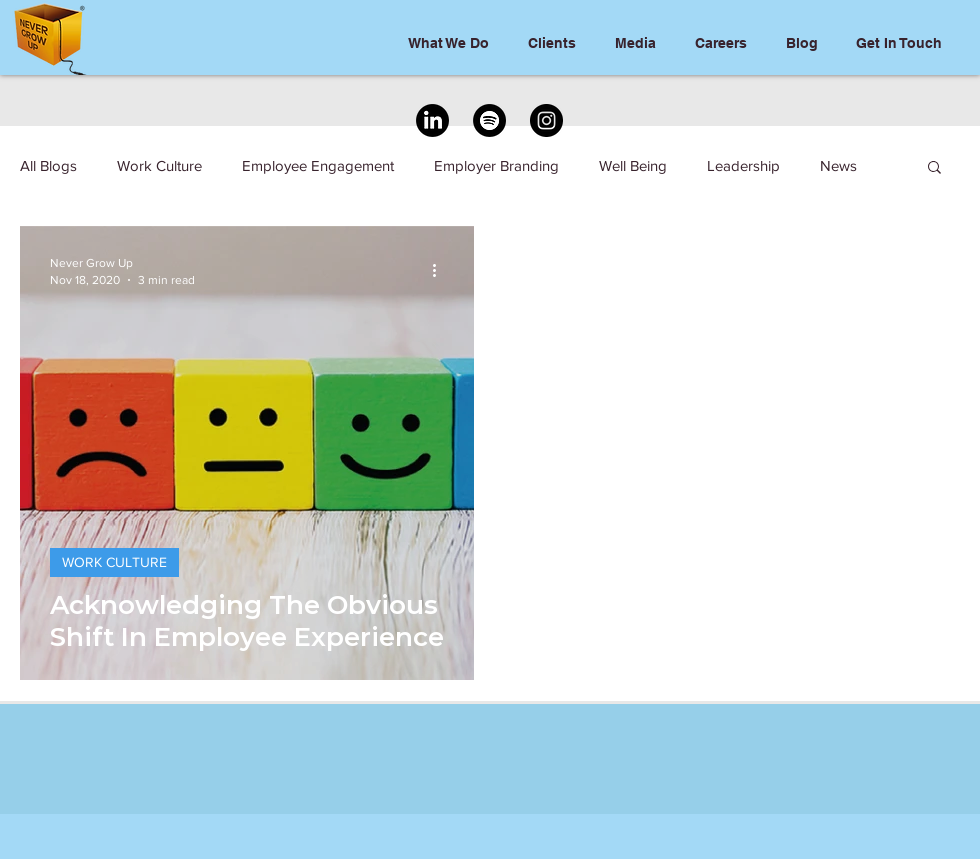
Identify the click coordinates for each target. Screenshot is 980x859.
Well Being (633, 165)
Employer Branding (496, 165)
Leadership (743, 165)
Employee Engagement (318, 165)
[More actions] (441, 270)
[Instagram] (546, 120)
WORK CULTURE (114, 562)
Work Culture (159, 165)
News (838, 165)
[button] (934, 168)
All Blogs (48, 165)
